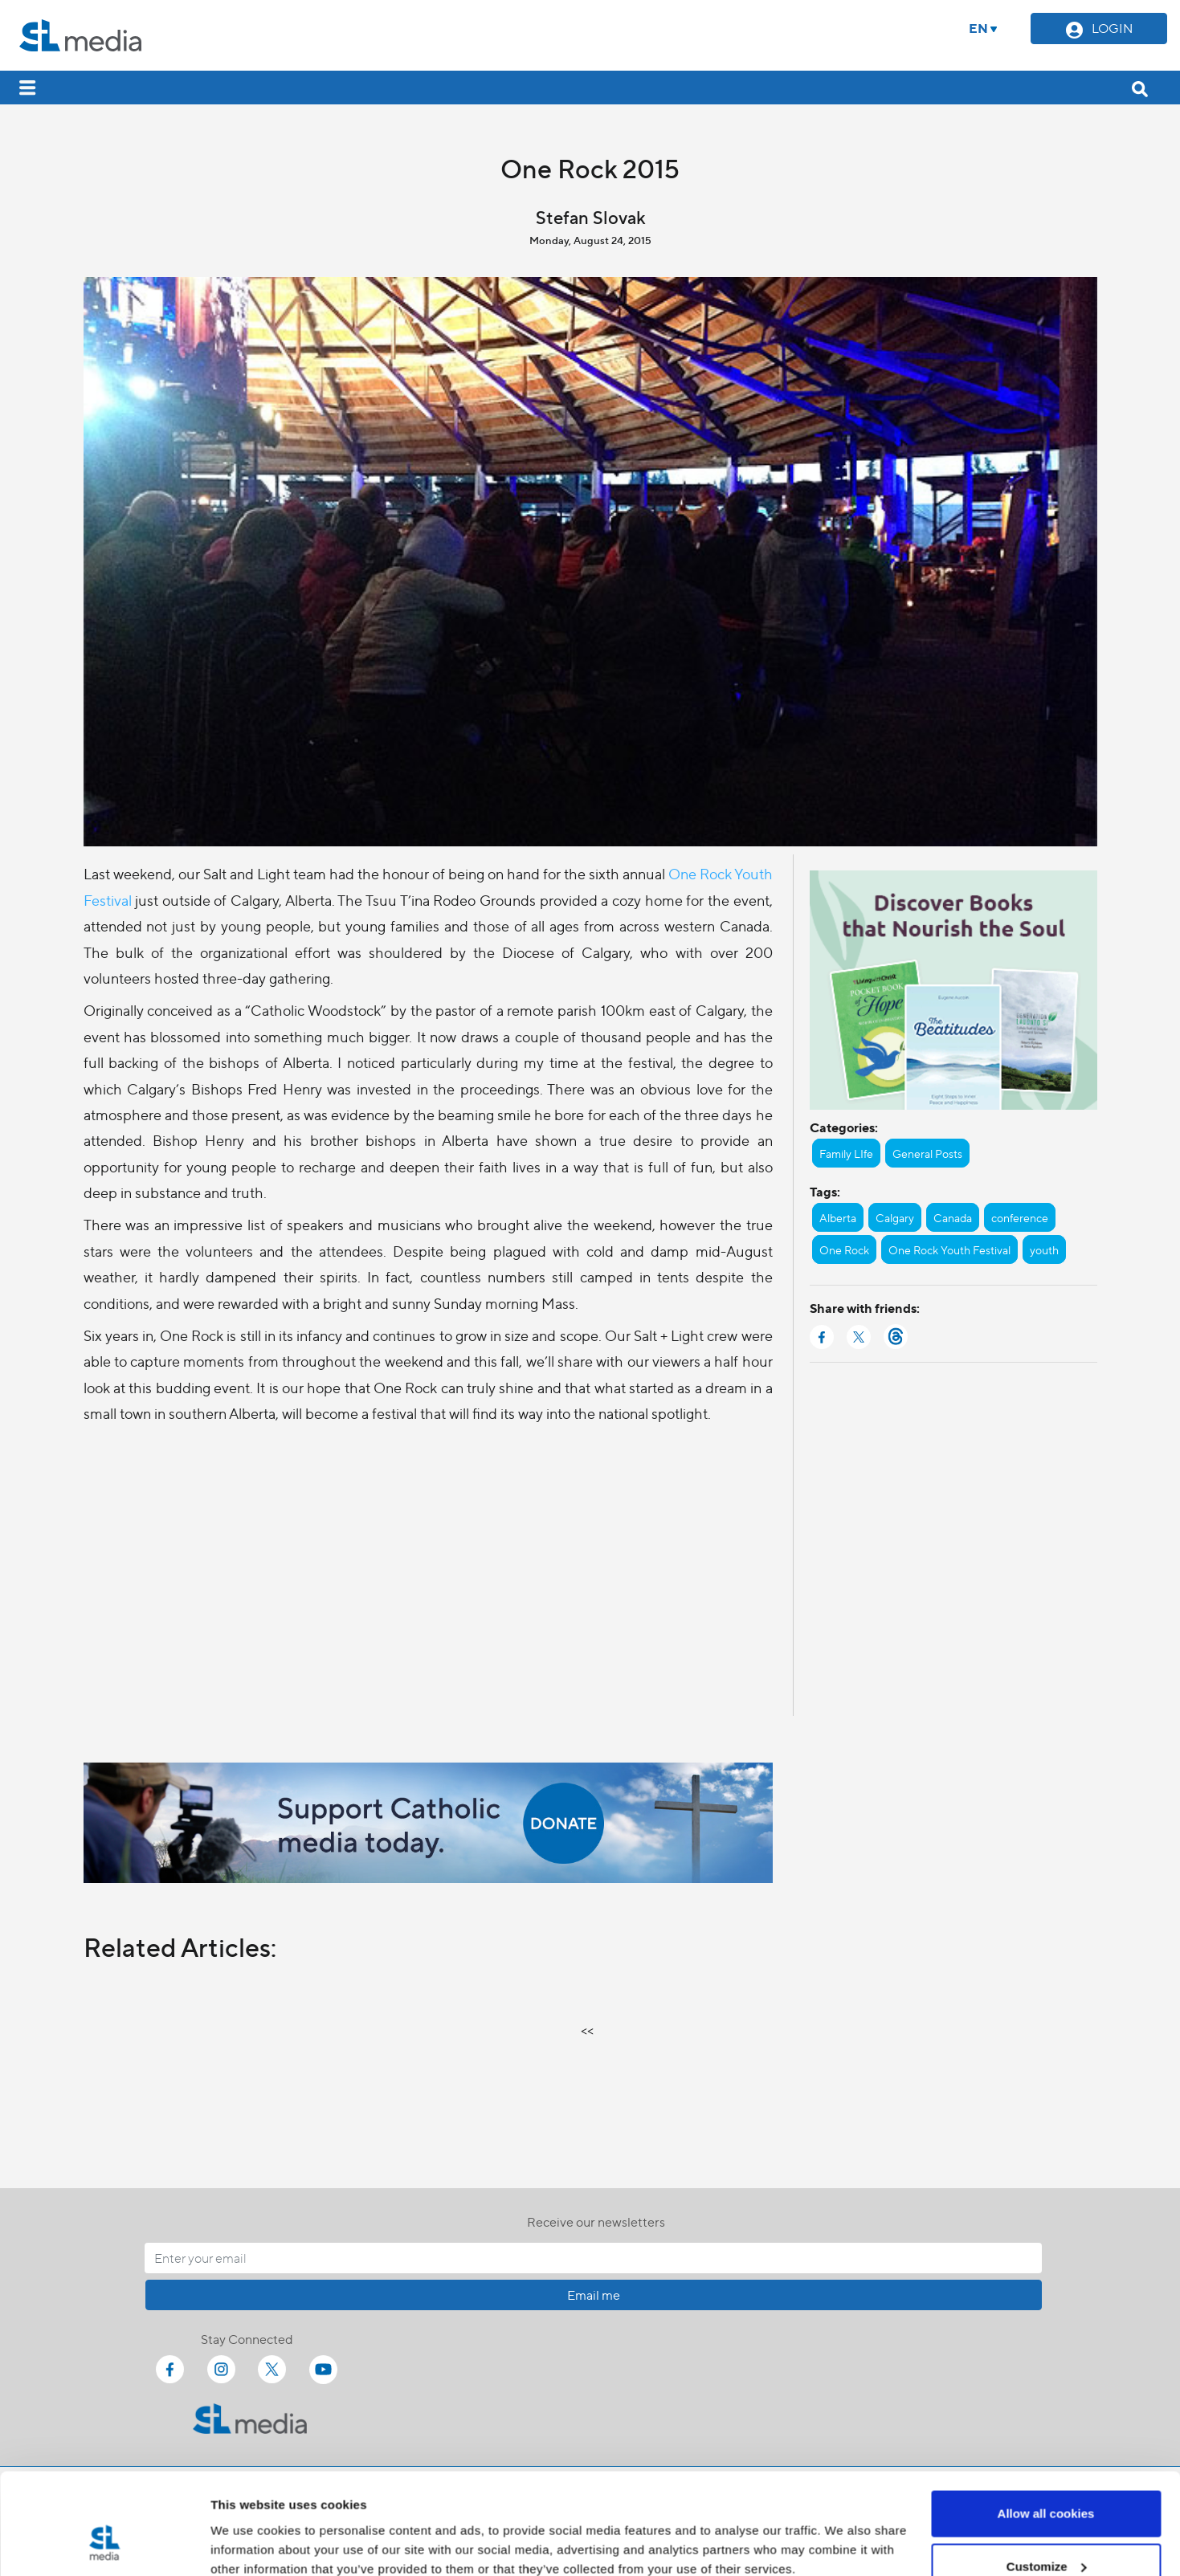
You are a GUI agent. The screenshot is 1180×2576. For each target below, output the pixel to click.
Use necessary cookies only (1046, 2533)
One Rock (844, 1249)
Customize (1046, 2481)
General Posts (927, 1153)
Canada (952, 1217)
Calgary (895, 1217)
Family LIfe (846, 1153)
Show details (247, 2526)
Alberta (837, 1217)
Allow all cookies (1046, 2428)
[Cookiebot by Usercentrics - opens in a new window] (104, 2545)
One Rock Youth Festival (949, 1249)
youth (1044, 1249)
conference (1019, 1217)
